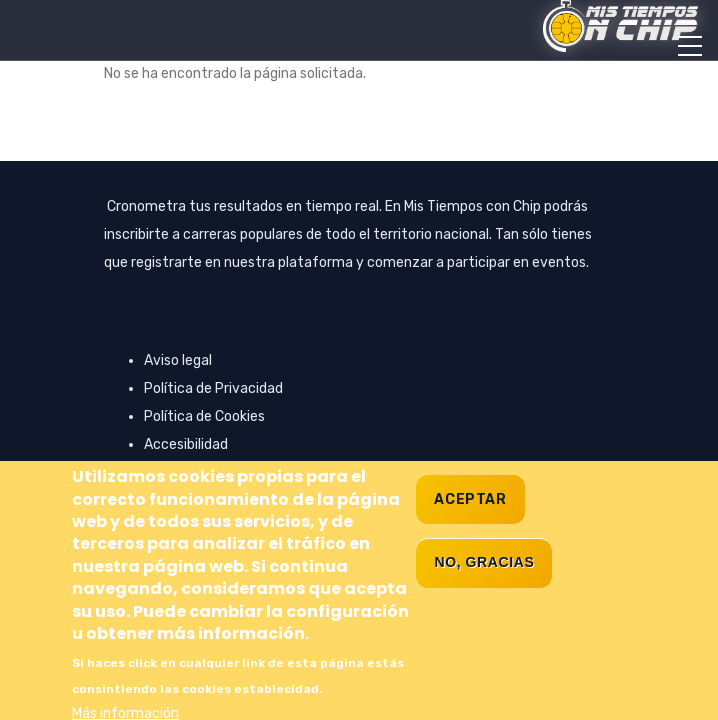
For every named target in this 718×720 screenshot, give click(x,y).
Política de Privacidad (213, 388)
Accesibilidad (186, 444)
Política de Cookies (204, 416)
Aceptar (470, 529)
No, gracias (484, 592)
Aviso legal (178, 360)
